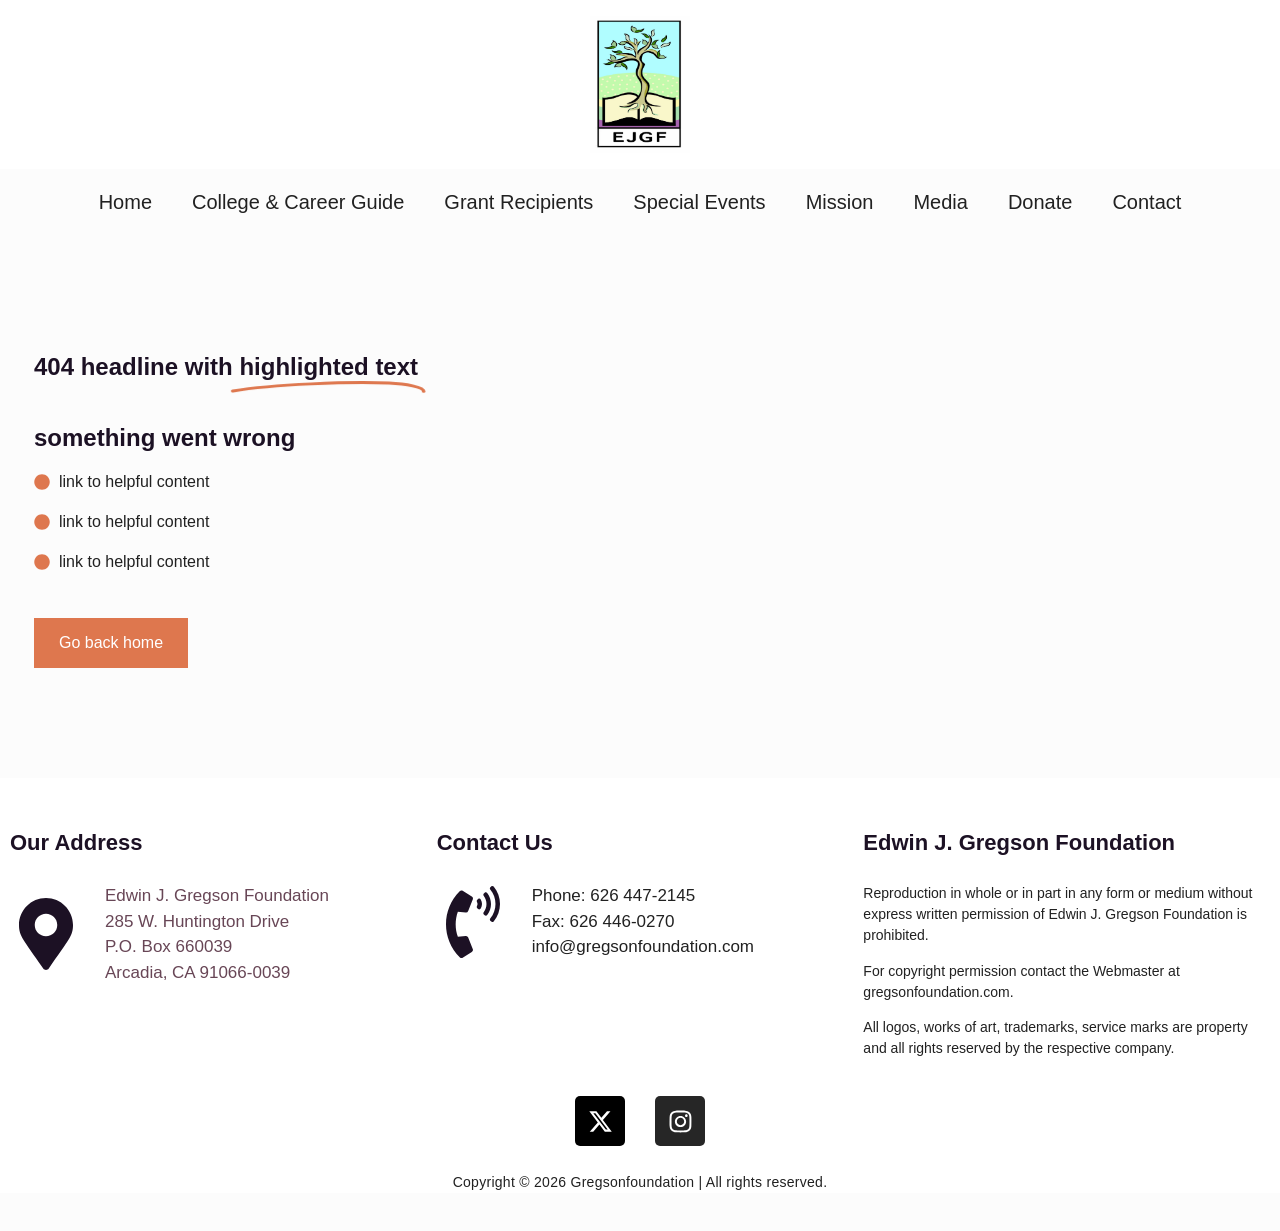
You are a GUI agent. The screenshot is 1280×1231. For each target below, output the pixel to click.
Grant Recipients (518, 202)
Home (125, 202)
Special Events (699, 202)
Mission (840, 202)
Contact (1146, 202)
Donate (1040, 202)
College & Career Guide (298, 202)
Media (940, 202)
